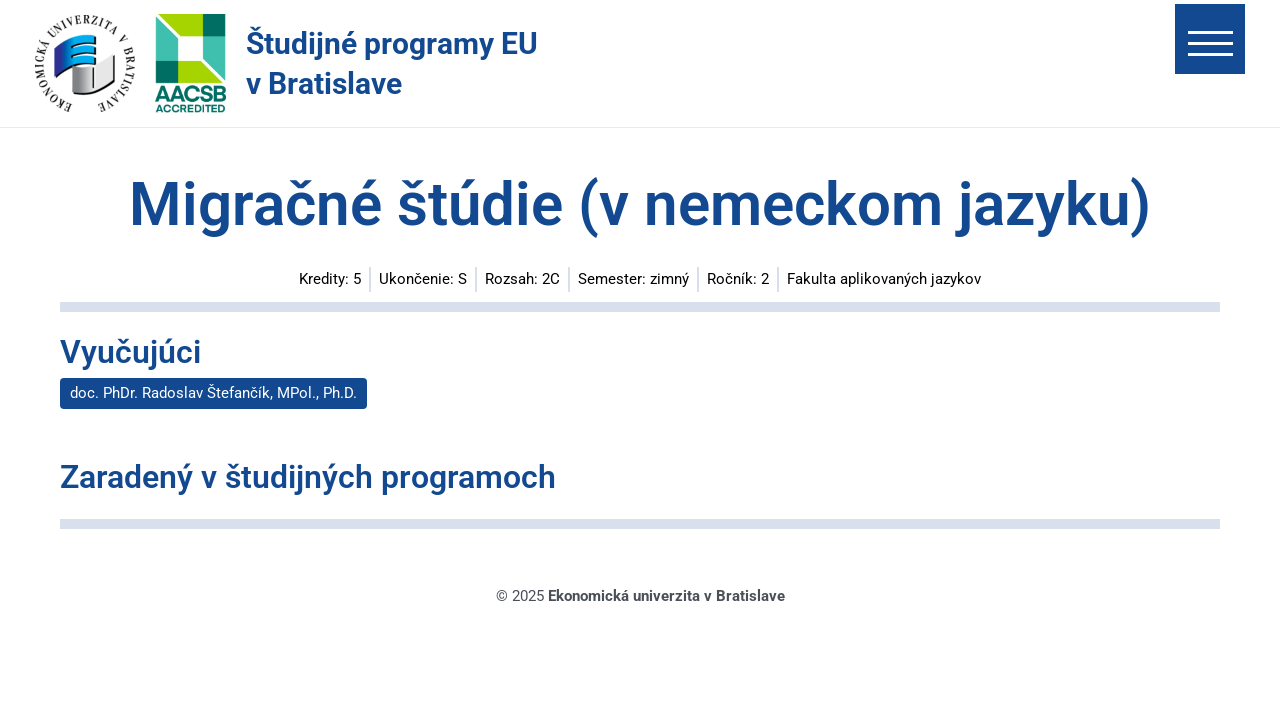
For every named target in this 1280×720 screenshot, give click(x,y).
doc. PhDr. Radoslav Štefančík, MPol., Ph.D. (213, 393)
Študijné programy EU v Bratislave (392, 63)
